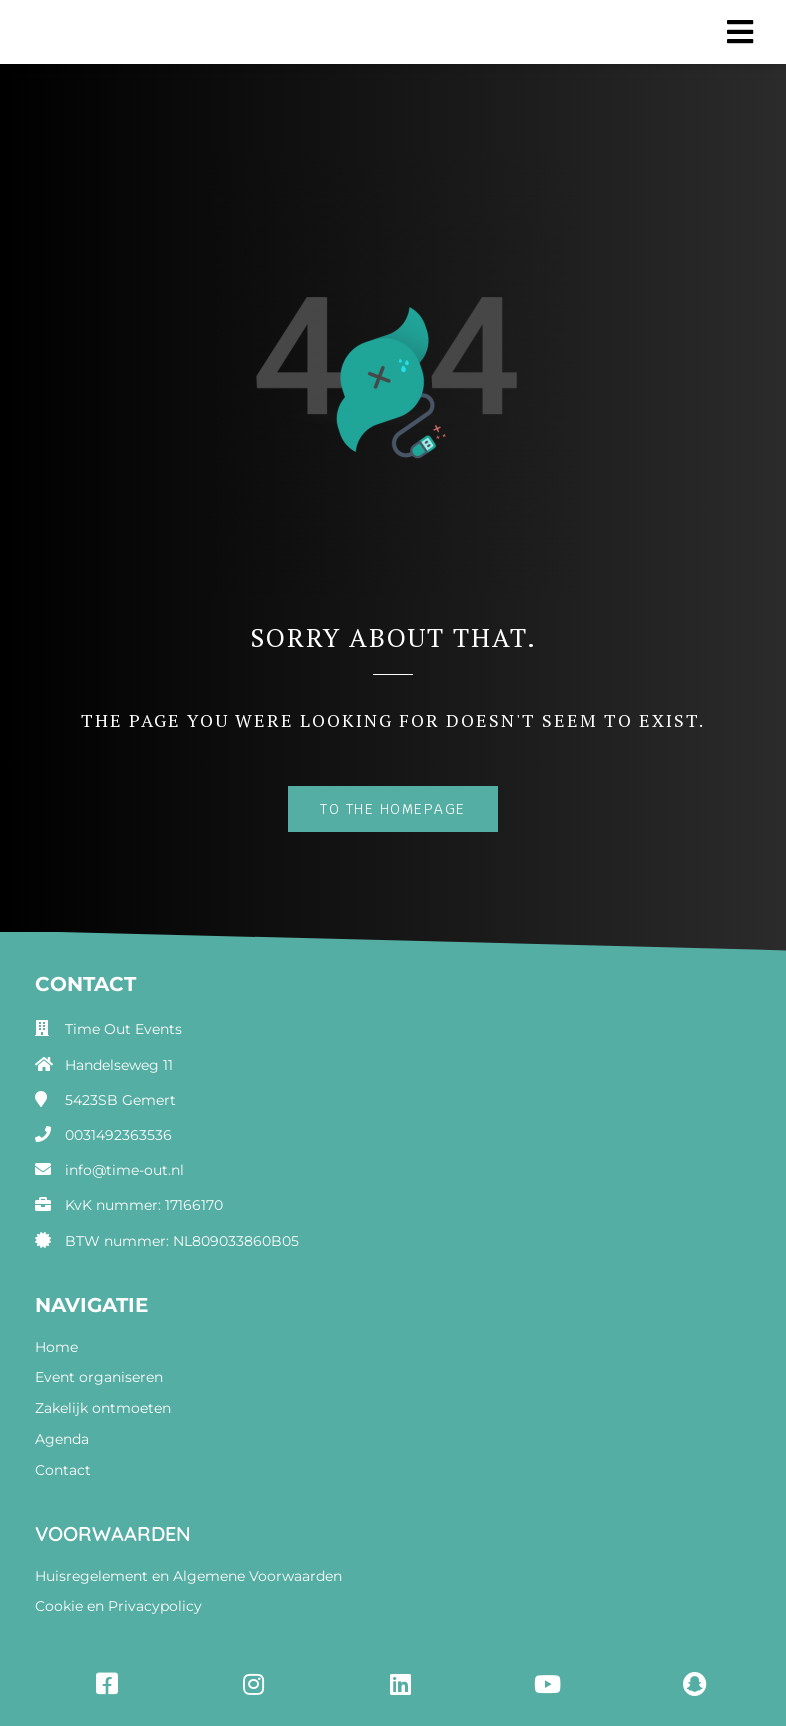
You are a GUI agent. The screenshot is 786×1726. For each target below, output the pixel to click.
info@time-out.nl (124, 1170)
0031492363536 (118, 1135)
